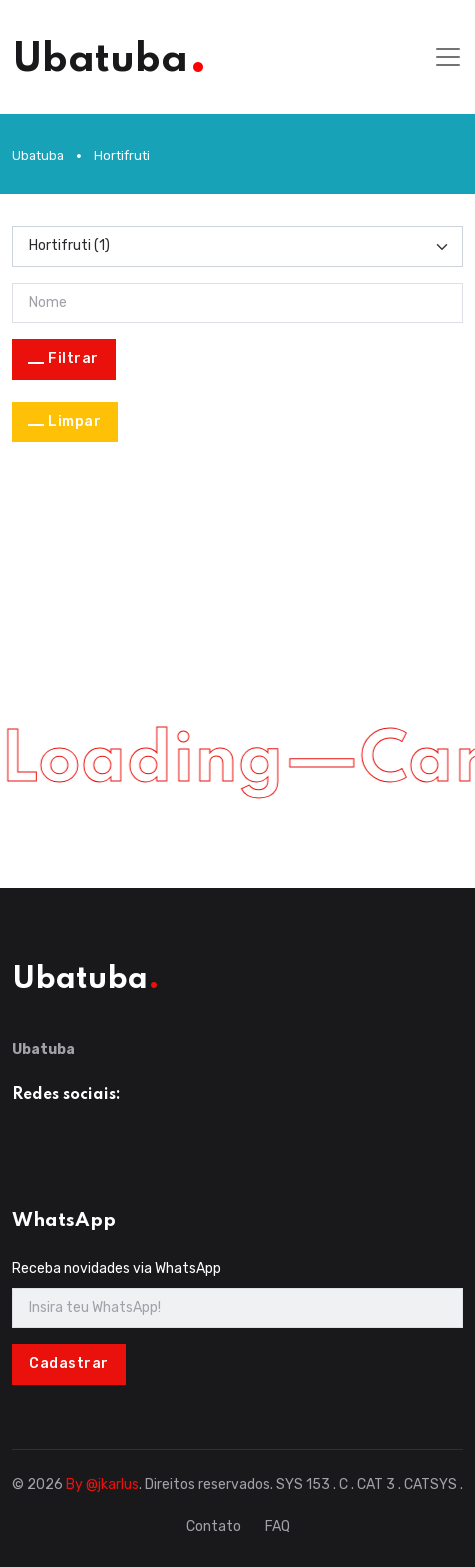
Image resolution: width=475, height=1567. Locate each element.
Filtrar (73, 358)
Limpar (74, 421)
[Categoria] (237, 246)
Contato (213, 1526)
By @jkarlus (102, 1484)
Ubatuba (38, 155)
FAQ (277, 1526)
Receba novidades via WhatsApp (116, 1268)
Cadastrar (69, 1363)
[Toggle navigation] (448, 57)
